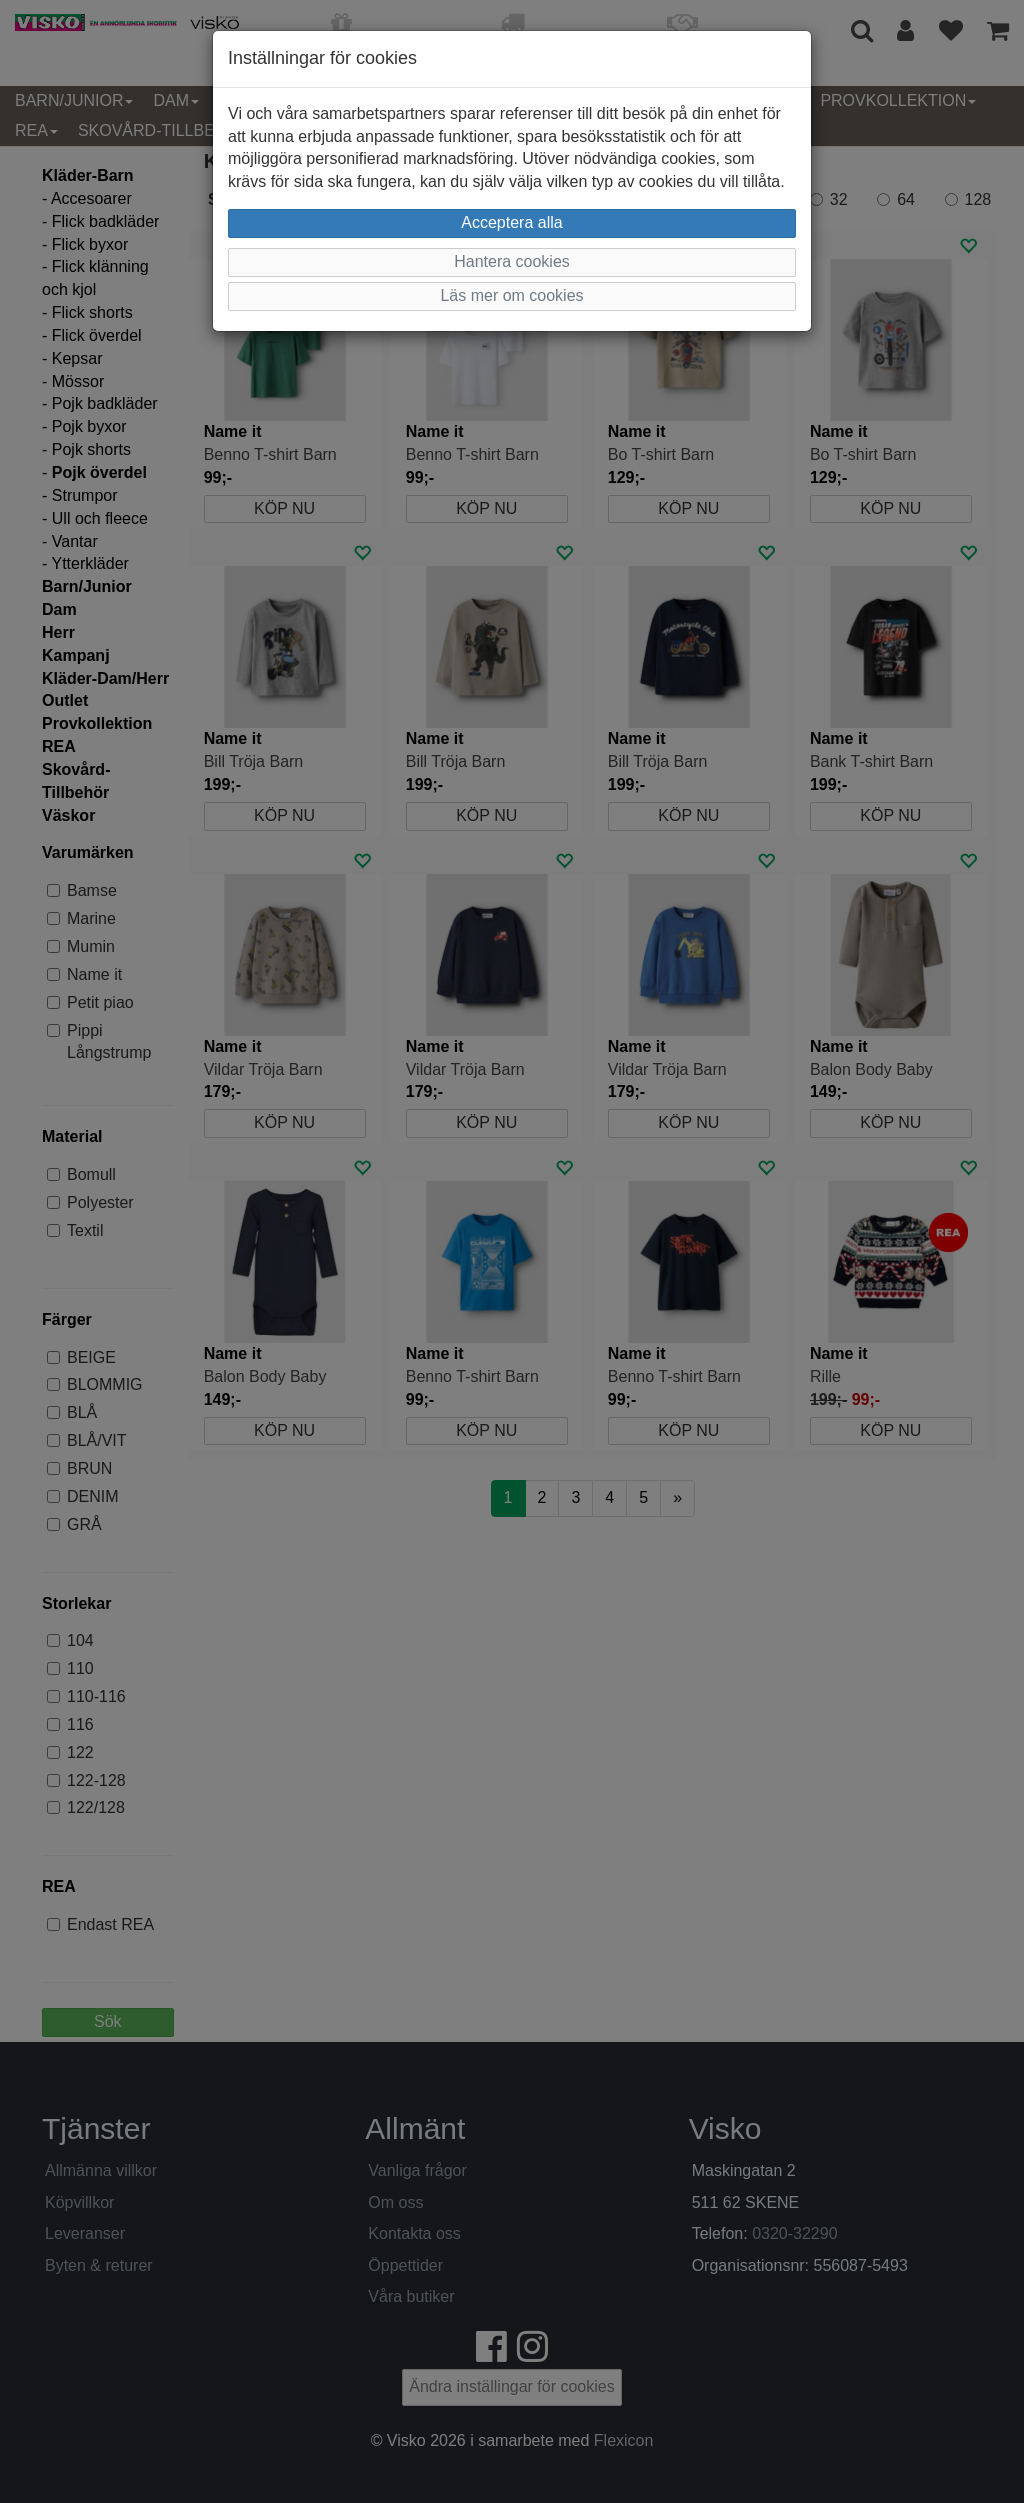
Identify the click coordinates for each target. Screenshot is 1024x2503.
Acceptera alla (511, 222)
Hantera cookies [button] (512, 261)
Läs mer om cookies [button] (511, 295)
